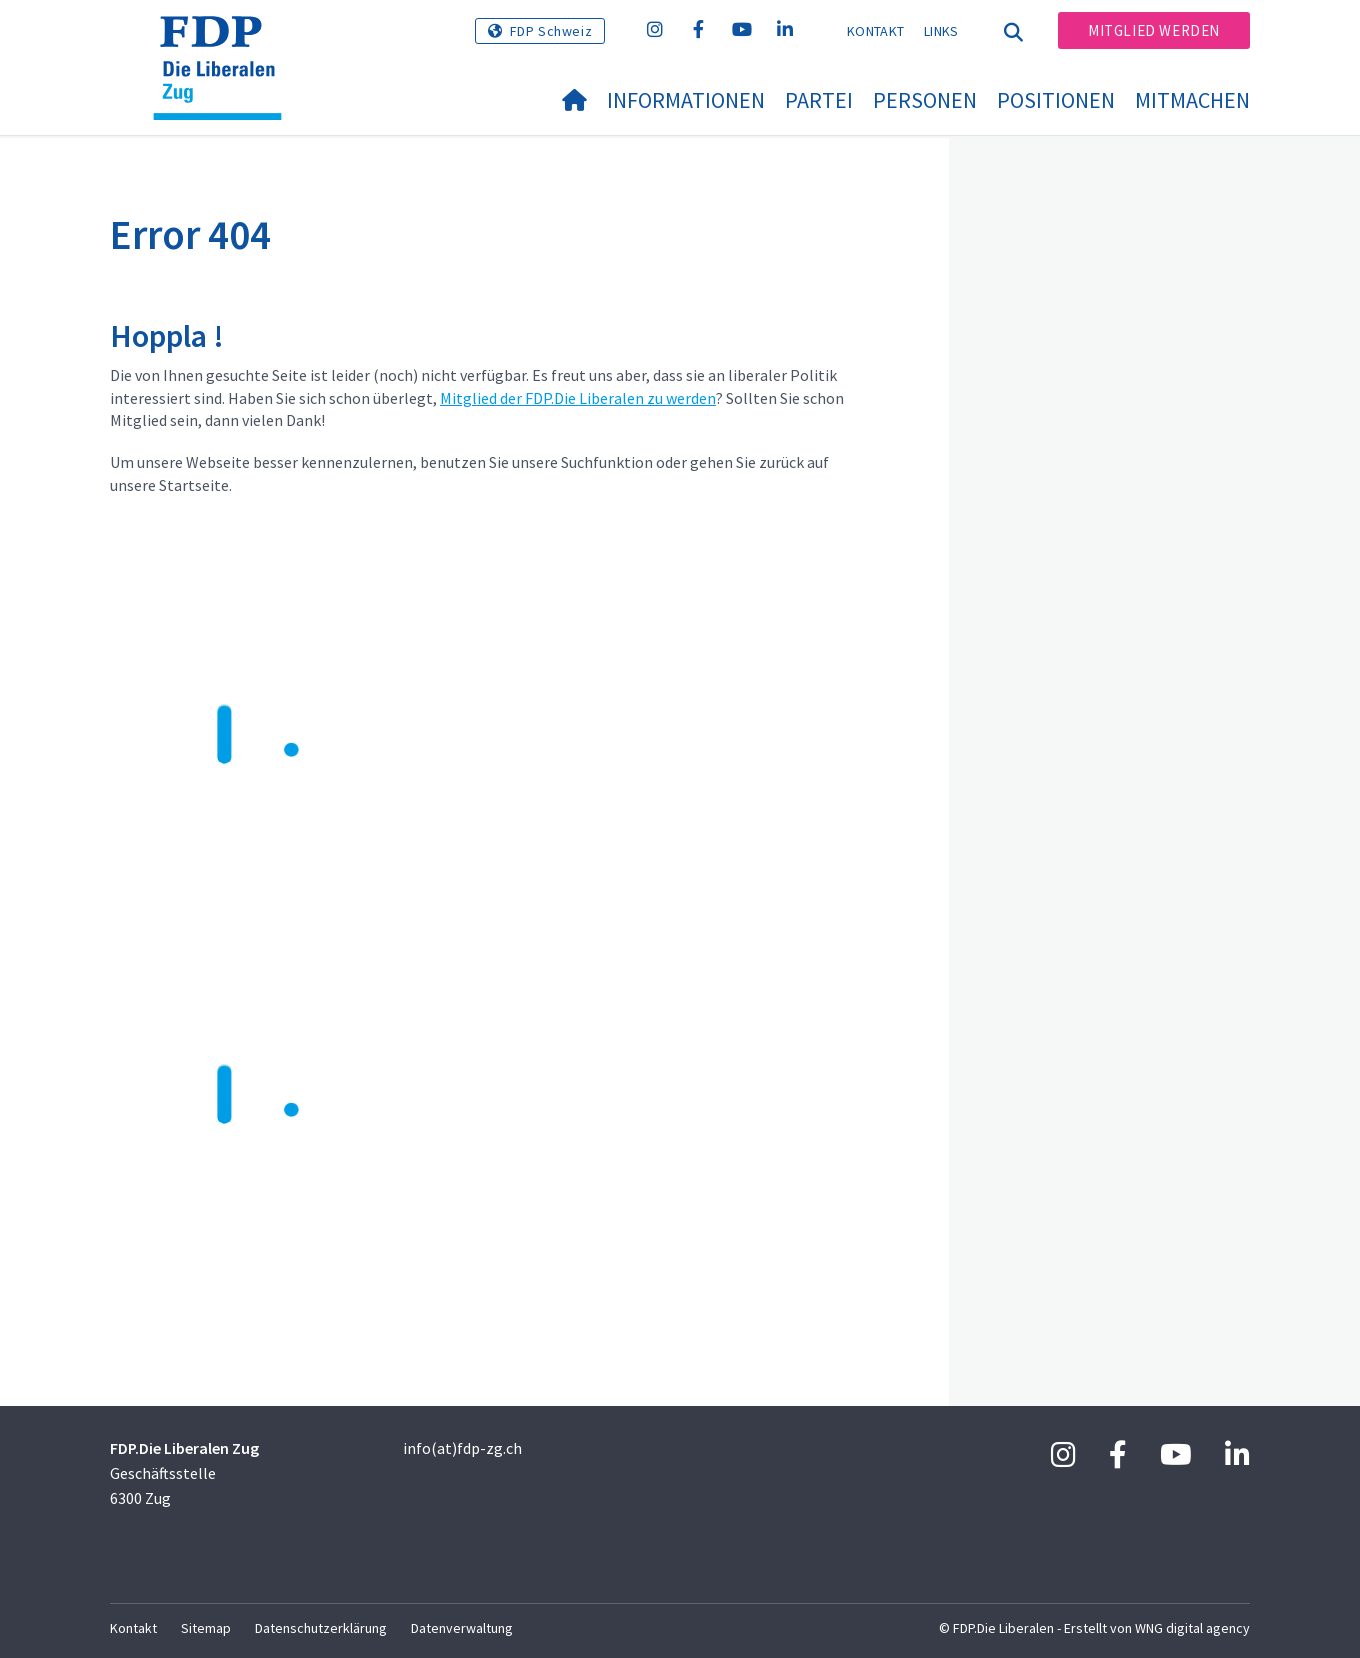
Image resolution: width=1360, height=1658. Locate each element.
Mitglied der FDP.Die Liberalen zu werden (578, 398)
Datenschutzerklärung (321, 1628)
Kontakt (875, 31)
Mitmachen (1192, 100)
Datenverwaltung (462, 1628)
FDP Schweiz (551, 31)
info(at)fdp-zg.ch (462, 1448)
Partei (819, 100)
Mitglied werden (1154, 30)
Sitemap (206, 1628)
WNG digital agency (1192, 1628)
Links (941, 31)
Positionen (1056, 100)
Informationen (686, 100)
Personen (925, 100)
